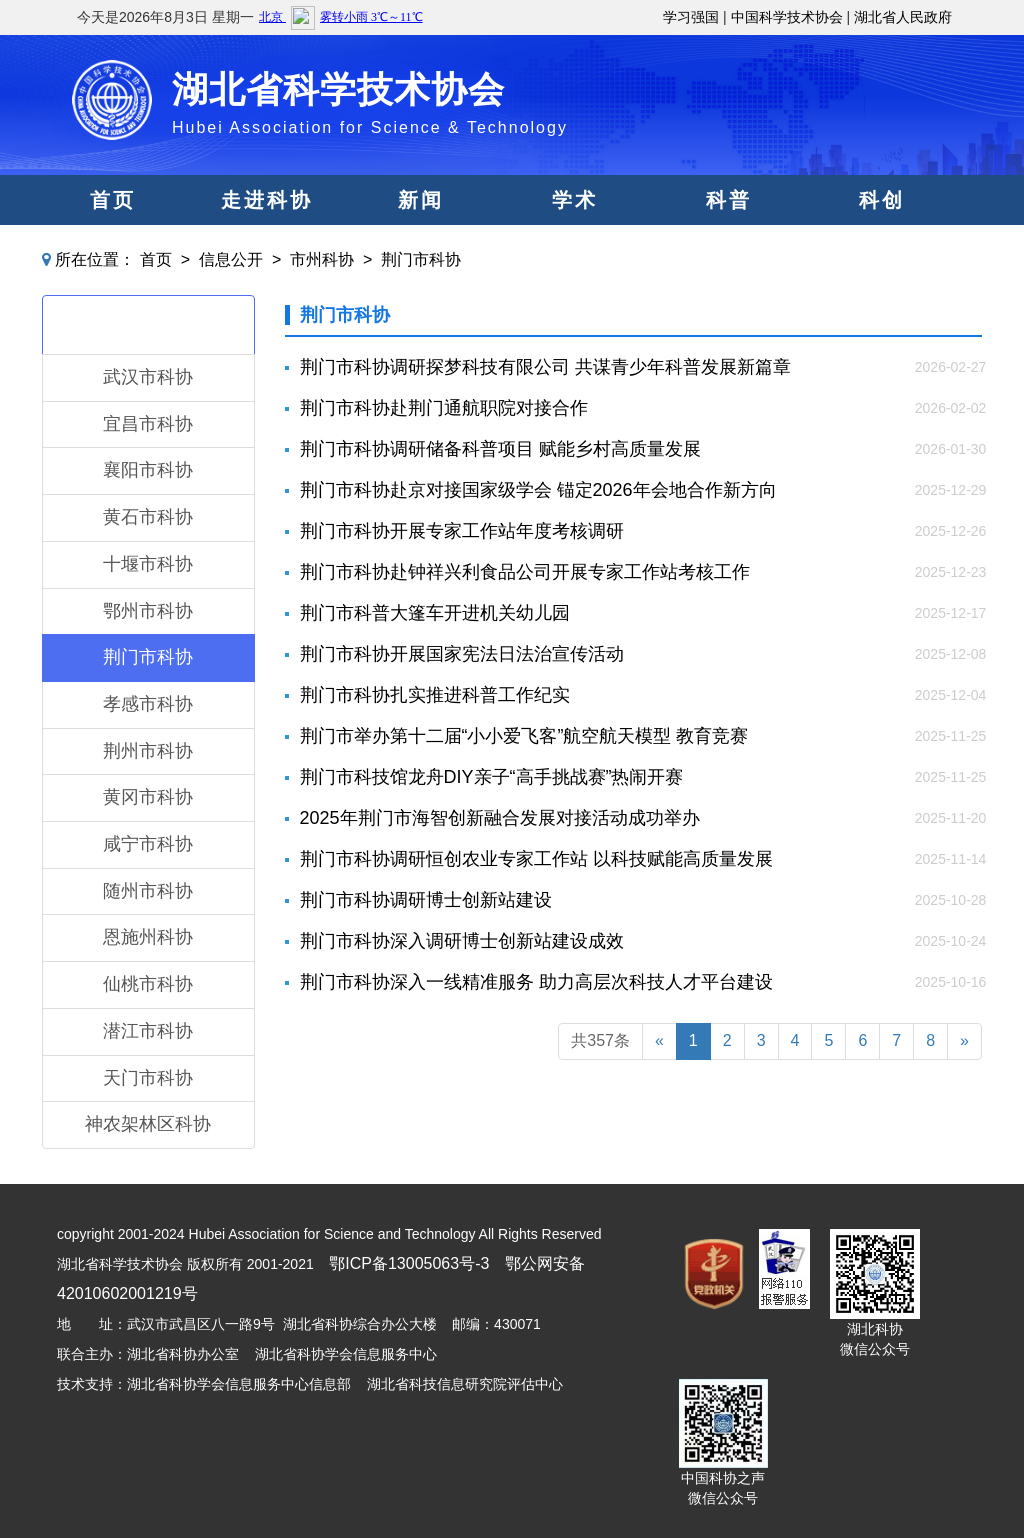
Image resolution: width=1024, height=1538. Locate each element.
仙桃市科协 (148, 984)
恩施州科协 (148, 937)
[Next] (964, 1041)
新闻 (421, 200)
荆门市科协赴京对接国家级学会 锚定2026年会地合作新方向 (538, 490)
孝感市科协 (148, 704)
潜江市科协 (148, 1031)
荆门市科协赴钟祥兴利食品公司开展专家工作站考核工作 (525, 572)
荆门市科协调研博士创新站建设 (426, 900)
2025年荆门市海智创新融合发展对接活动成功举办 (500, 818)
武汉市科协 (148, 377)
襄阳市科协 (148, 470)
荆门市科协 (421, 259)
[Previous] (659, 1041)
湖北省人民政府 (903, 17)
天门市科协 (148, 1078)
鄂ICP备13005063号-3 (409, 1263)
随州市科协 (148, 891)
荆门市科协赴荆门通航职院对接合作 (444, 408)
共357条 (600, 1040)
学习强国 (691, 17)
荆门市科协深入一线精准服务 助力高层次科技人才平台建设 (536, 982)
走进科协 (267, 200)
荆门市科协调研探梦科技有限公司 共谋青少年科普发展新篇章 (545, 367)
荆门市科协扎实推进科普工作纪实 (435, 695)
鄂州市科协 (148, 611)
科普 (729, 200)
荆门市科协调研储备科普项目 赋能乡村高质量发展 (500, 449)
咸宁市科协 (148, 844)
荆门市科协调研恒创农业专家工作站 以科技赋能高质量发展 (536, 859)
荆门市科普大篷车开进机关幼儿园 (435, 613)
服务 (575, 250)
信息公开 (231, 259)
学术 (575, 200)
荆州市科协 (148, 751)
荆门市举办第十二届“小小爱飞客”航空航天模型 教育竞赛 (524, 736)
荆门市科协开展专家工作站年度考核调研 (462, 531)
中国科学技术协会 (787, 17)
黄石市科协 (148, 517)
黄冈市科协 (148, 797)
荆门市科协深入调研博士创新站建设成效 (462, 941)
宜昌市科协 (148, 424)
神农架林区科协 (148, 1124)
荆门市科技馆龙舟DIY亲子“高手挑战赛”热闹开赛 (492, 777)
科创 (882, 200)
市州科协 (322, 259)
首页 (113, 200)
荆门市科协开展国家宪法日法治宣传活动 (462, 654)
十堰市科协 (148, 564)
